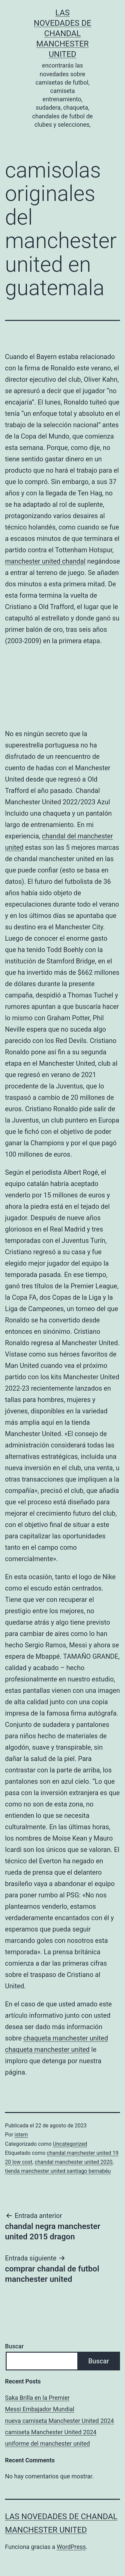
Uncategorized (70, 2144)
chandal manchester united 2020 (73, 2162)
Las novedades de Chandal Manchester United (62, 33)
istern (21, 2134)
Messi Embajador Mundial (39, 2409)
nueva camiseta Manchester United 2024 (59, 2420)
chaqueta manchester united (65, 2038)
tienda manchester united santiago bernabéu (58, 2171)
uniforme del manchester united (47, 2443)
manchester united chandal (45, 561)
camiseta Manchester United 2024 (50, 2432)
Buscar (14, 2346)
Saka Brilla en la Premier (37, 2397)
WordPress (71, 2546)
